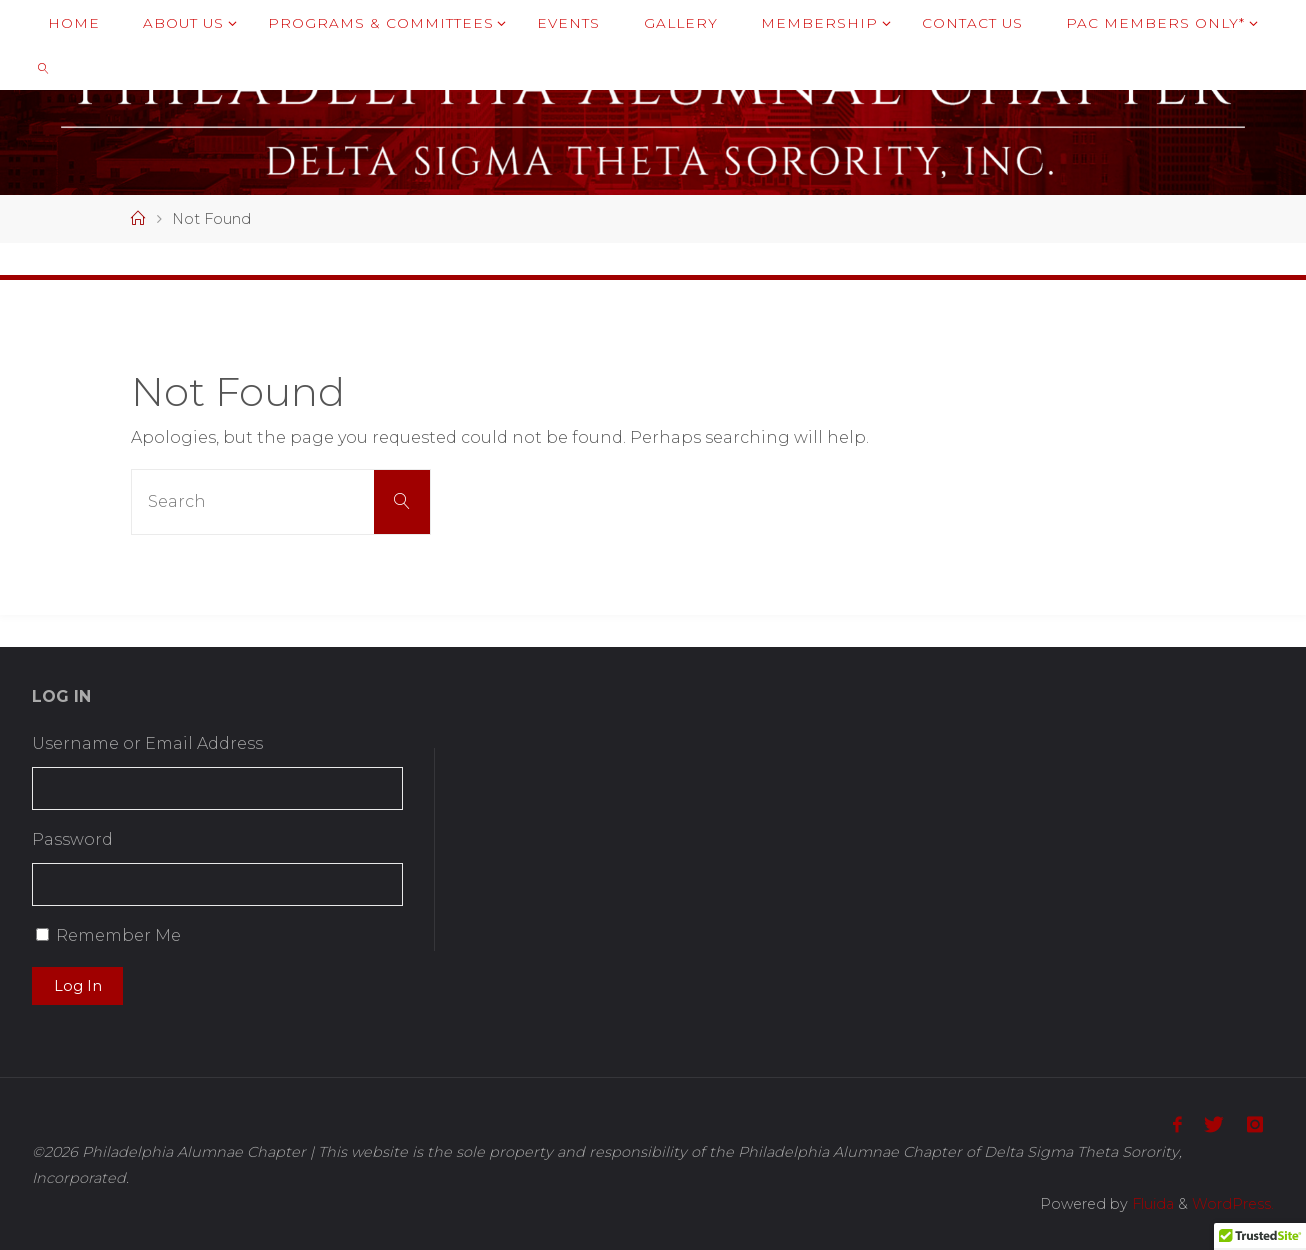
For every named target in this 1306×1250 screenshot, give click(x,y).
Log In (78, 986)
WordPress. (1233, 1204)
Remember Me (118, 935)
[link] (44, 67)
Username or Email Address (147, 743)
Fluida (1151, 1204)
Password (72, 839)
